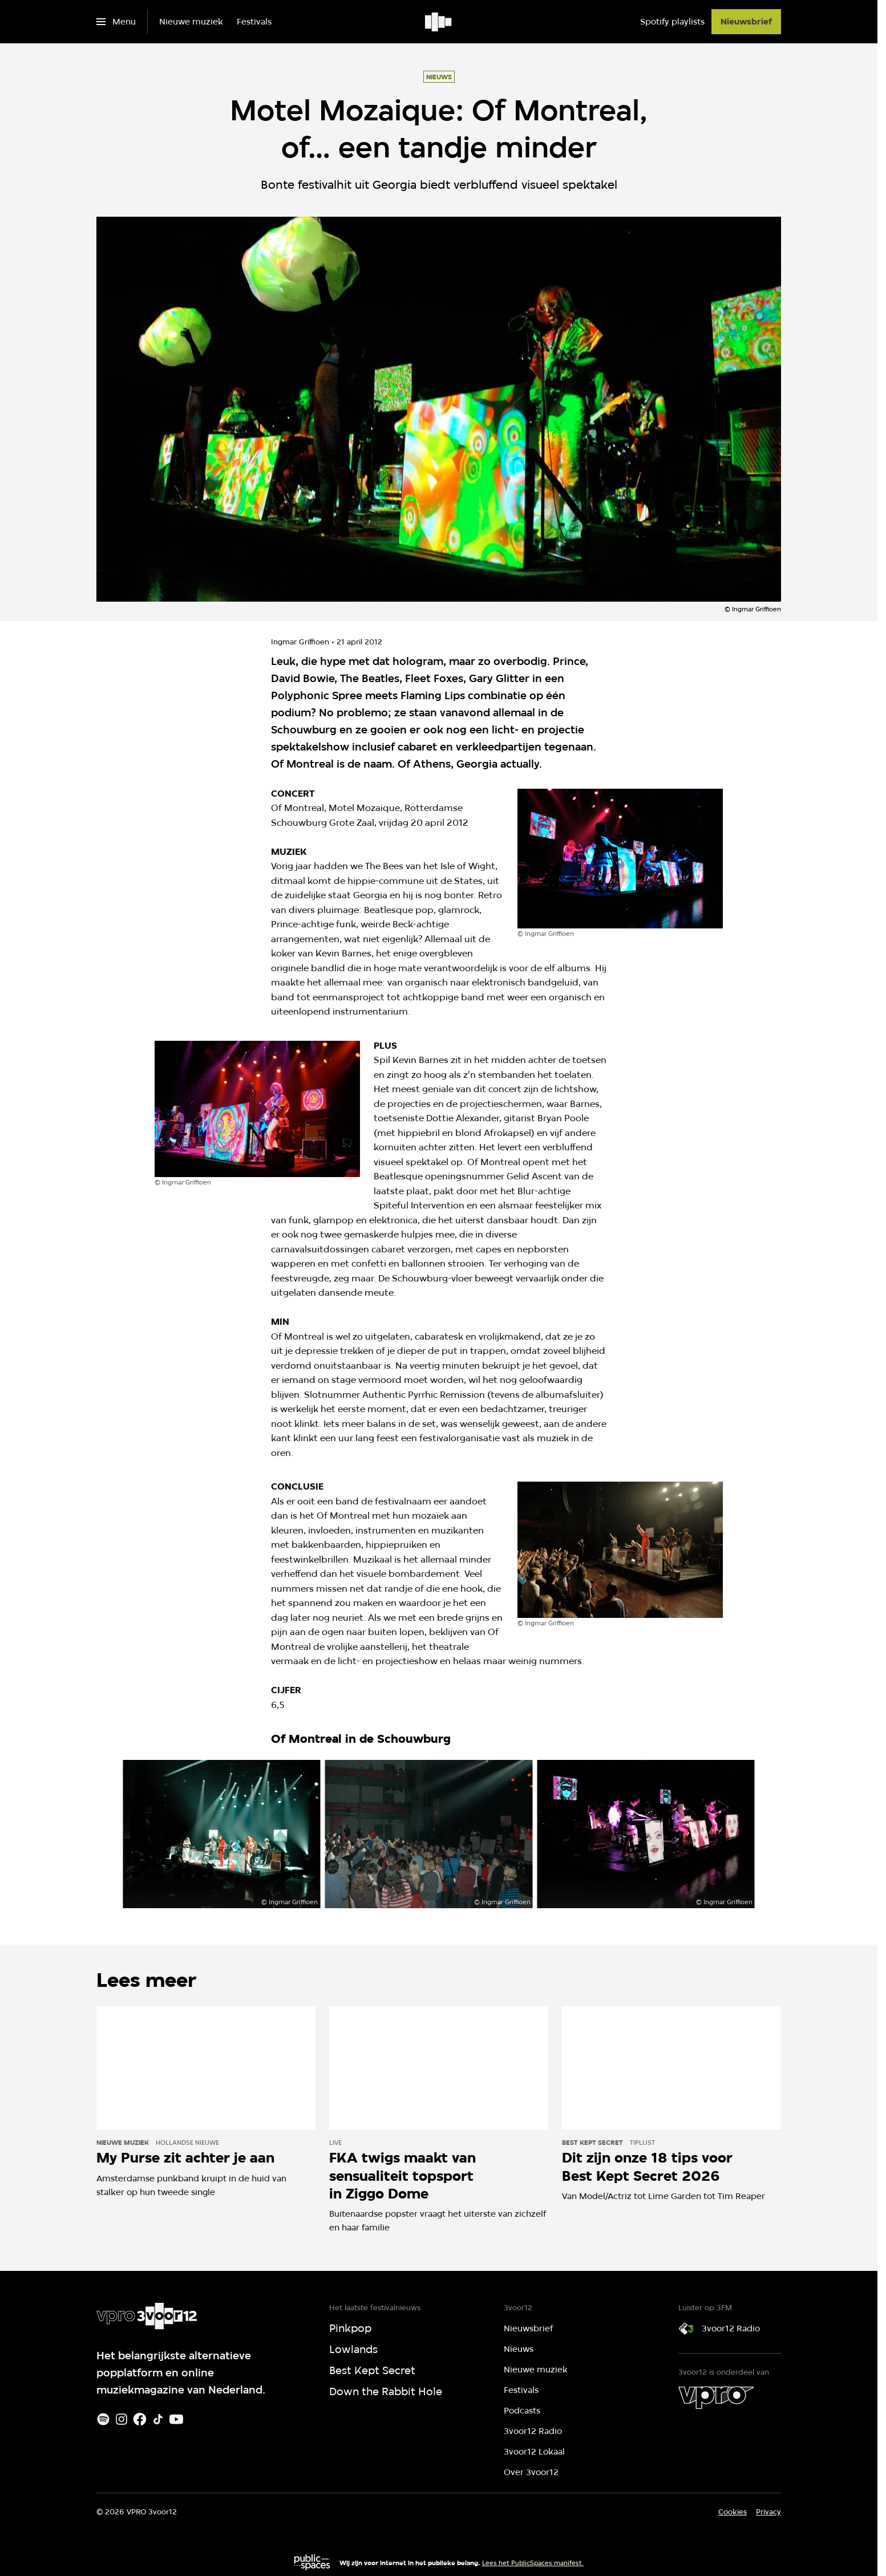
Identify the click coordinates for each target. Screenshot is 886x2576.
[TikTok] (158, 2419)
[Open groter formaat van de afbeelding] (620, 858)
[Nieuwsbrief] (746, 21)
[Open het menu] (116, 21)
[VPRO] (716, 2397)
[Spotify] (103, 2419)
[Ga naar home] (439, 21)
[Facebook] (140, 2419)
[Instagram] (121, 2419)
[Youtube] (176, 2419)
